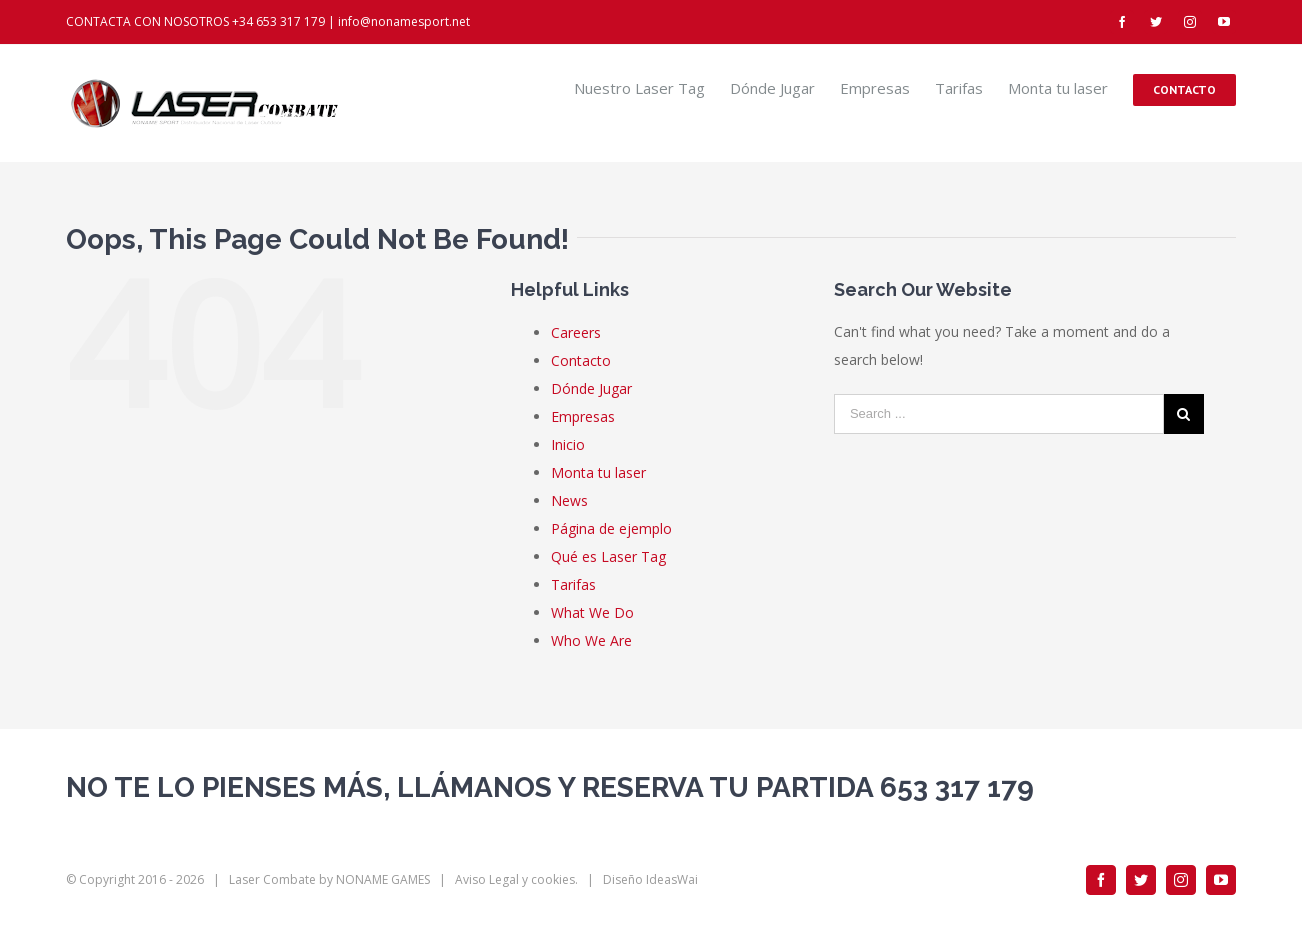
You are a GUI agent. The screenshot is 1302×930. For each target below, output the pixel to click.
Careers (576, 332)
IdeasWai (672, 879)
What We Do (592, 612)
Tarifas (573, 584)
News (569, 500)
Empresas (583, 416)
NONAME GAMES (383, 879)
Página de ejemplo (611, 528)
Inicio (568, 444)
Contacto (581, 360)
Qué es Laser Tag (608, 556)
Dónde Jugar (591, 388)
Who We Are (591, 640)
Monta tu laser (598, 472)
